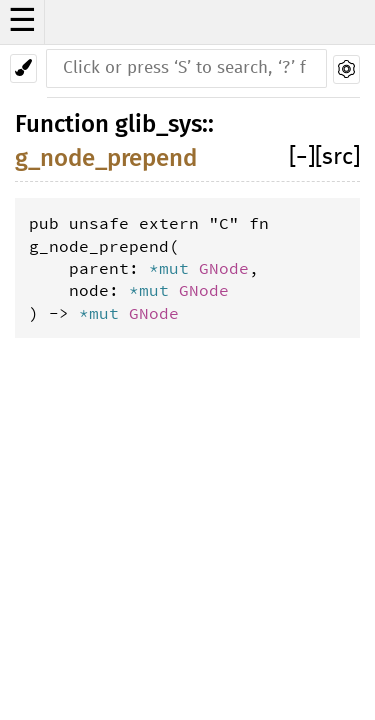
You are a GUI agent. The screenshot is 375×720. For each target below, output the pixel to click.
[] (302, 157)
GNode (224, 268)
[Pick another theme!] (23, 68)
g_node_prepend (106, 158)
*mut (174, 268)
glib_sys (158, 124)
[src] (337, 157)
